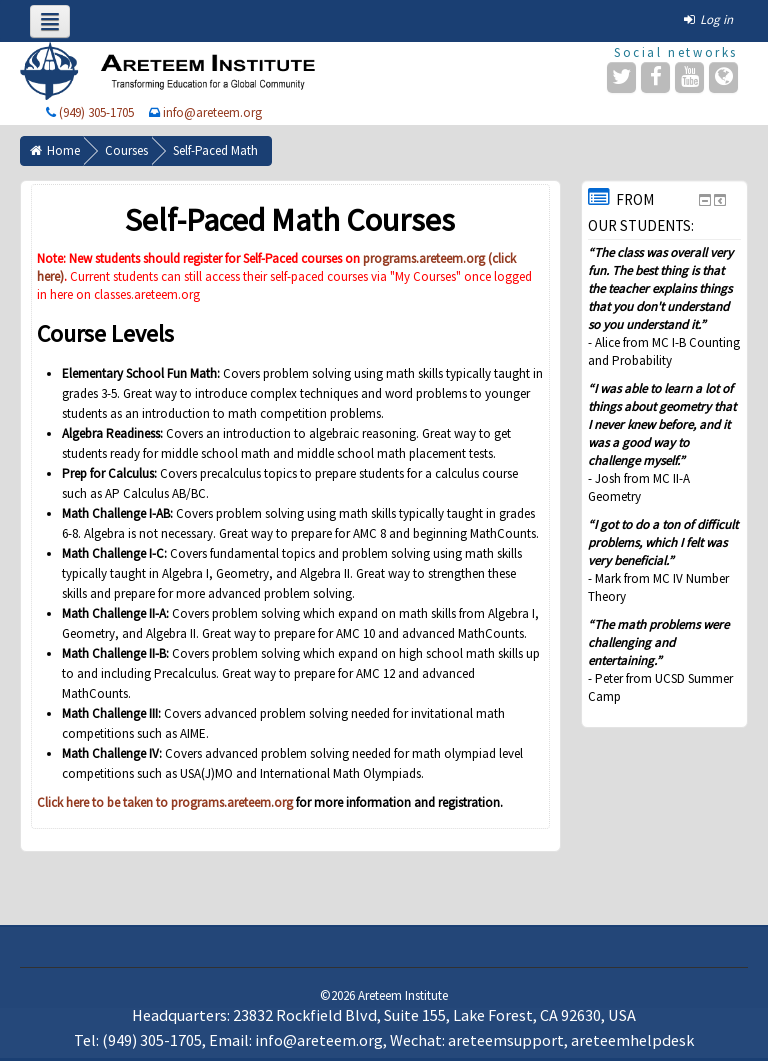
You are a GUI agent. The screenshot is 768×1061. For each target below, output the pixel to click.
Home (63, 150)
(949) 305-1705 (96, 112)
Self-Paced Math (215, 150)
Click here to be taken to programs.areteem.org (165, 802)
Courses (126, 150)
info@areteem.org (212, 112)
